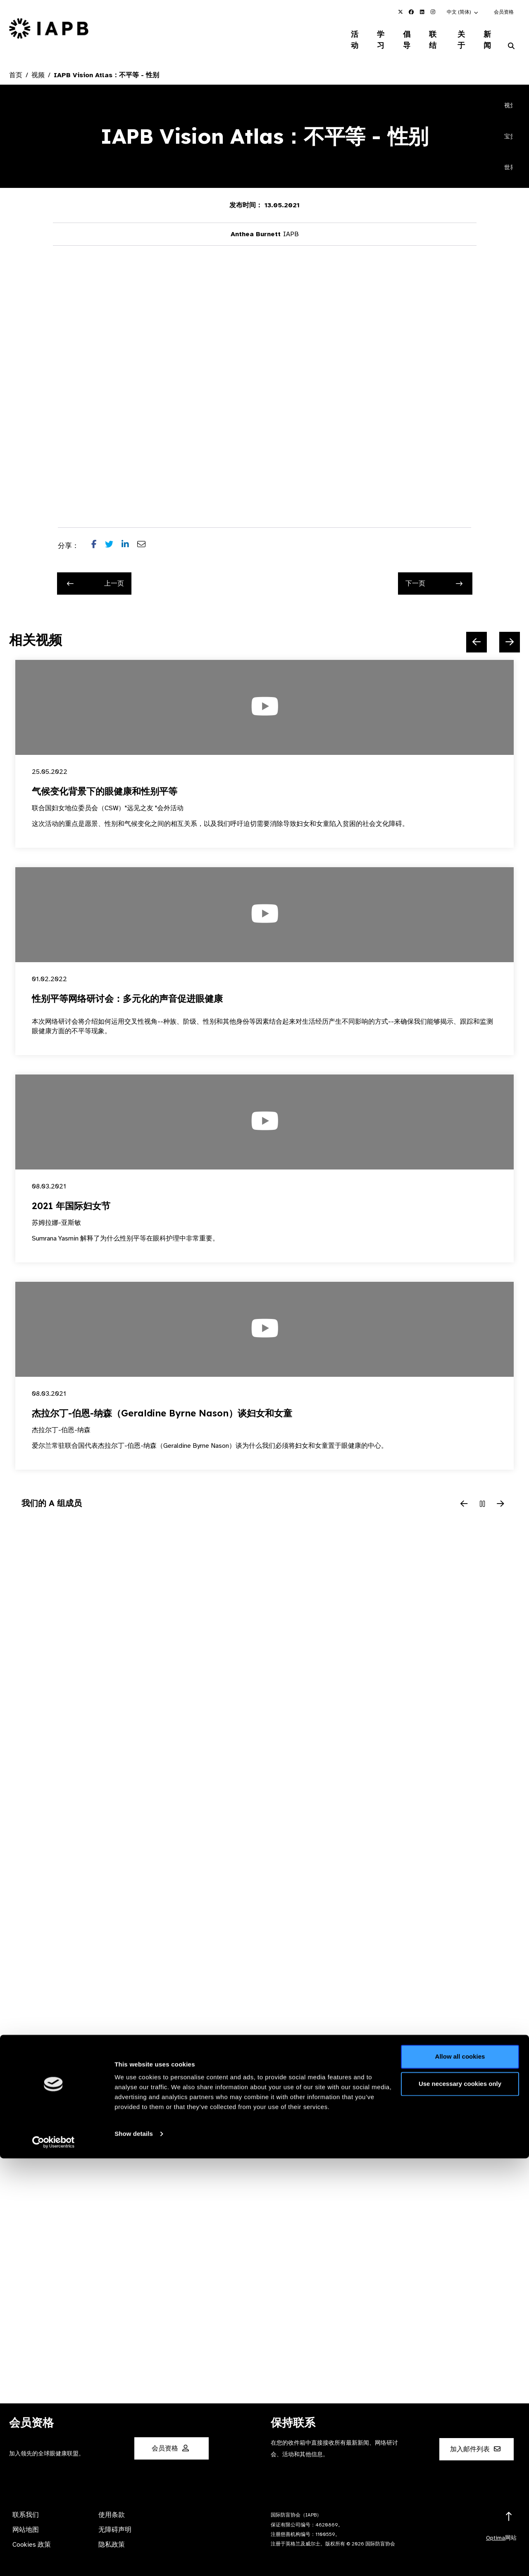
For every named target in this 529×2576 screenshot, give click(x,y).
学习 (369, 34)
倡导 (398, 34)
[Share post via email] (145, 536)
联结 (429, 34)
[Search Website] (511, 36)
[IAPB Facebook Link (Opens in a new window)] (411, 12)
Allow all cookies (460, 2474)
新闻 (488, 34)
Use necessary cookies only (460, 2501)
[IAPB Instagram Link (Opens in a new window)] (432, 12)
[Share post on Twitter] (113, 536)
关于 (459, 34)
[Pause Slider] (482, 1494)
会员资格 (504, 12)
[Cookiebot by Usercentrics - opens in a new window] (53, 2560)
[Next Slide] (509, 632)
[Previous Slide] (476, 632)
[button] (462, 12)
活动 (341, 34)
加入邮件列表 (475, 2439)
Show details (133, 2551)
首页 (15, 65)
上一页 (95, 573)
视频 (38, 65)
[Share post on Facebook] (98, 536)
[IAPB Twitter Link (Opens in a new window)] (400, 12)
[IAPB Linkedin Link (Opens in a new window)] (422, 12)
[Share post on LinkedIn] (129, 536)
